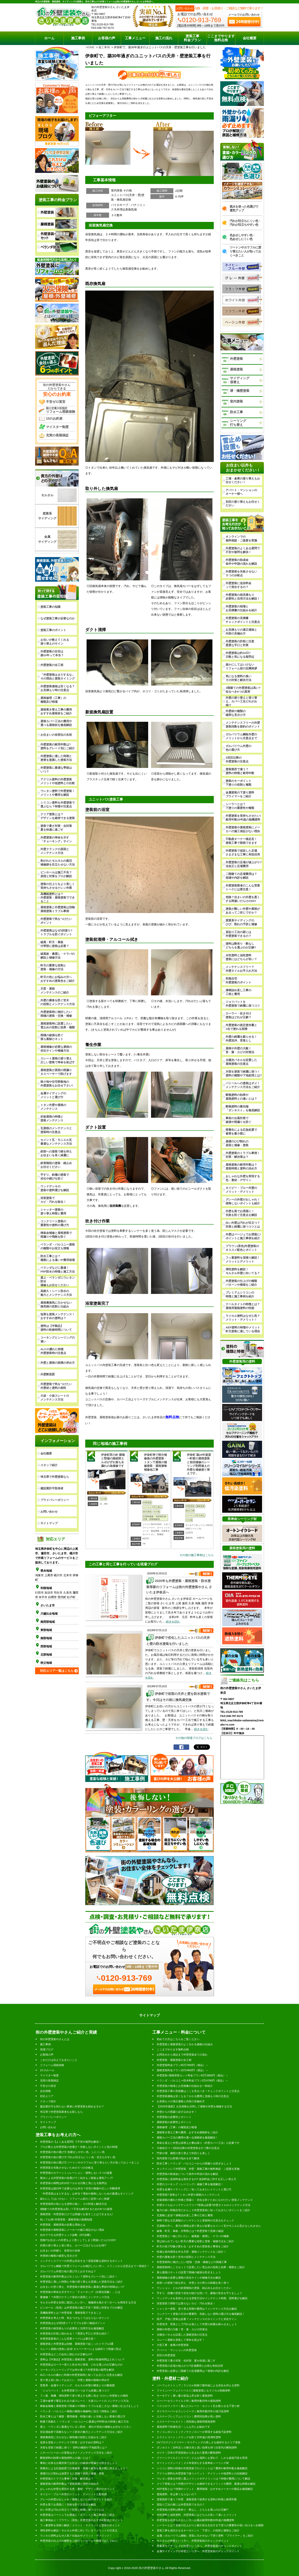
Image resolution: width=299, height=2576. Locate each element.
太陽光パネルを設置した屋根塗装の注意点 (241, 1061)
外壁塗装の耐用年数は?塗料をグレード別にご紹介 (57, 746)
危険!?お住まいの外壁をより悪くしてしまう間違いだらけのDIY (78, 2240)
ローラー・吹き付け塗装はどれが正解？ (238, 1015)
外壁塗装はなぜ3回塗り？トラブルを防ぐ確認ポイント (73, 2323)
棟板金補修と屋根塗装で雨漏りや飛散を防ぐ (56, 1234)
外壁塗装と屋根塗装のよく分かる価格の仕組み (185, 2044)
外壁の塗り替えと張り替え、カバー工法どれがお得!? (241, 701)
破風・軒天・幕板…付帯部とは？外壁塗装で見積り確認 (190, 2230)
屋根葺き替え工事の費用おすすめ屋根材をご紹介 (56, 711)
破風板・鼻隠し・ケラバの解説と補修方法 (57, 955)
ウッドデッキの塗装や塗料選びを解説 (54, 1188)
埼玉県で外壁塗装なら (54, 1476)
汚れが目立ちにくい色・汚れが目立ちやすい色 (245, 222)
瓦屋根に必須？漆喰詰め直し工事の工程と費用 (185, 2215)
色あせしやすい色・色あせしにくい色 (242, 237)
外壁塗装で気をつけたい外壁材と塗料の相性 (56, 1385)
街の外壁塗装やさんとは (54, 2039)
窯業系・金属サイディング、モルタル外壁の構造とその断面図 (77, 2385)
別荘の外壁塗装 (166, 2355)
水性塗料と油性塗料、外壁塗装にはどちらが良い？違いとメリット (197, 2514)
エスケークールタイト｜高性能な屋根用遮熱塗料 (186, 2421)
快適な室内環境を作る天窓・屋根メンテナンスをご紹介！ (191, 2251)
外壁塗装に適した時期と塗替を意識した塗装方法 (56, 757)
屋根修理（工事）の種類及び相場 (53, 699)
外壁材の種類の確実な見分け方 (236, 712)
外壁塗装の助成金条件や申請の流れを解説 (241, 561)
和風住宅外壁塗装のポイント (238, 980)
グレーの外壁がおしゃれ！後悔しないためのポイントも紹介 (76, 2499)
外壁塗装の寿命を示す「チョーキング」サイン (56, 839)
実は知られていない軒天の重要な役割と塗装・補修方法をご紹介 (195, 2241)
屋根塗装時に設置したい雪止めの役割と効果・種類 (57, 1025)
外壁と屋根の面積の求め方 (57, 1362)
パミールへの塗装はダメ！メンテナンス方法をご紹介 (243, 1085)
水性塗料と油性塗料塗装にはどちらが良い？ (241, 957)
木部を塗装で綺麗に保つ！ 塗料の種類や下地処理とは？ (74, 2447)
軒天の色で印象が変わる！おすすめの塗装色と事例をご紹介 (193, 2246)
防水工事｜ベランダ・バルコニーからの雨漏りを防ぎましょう (194, 2163)
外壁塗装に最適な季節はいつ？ (56, 769)
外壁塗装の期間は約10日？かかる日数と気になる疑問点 (73, 2183)
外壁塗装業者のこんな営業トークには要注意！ (243, 887)
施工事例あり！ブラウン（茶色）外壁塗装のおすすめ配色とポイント (81, 2520)
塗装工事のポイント (53, 630)
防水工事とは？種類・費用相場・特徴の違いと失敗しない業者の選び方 (82, 2416)
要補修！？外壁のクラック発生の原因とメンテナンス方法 (74, 2297)
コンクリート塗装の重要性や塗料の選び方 (54, 1223)
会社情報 (45, 2091)
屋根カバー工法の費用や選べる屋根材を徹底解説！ (187, 2137)
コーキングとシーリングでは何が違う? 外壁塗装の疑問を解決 (77, 2369)
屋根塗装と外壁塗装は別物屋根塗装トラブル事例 (57, 909)
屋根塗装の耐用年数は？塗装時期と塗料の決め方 (241, 1166)
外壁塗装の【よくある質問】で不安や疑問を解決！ (70, 2141)
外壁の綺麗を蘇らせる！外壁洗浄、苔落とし (241, 1038)
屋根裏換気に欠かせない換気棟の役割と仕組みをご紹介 (73, 2437)
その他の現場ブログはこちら (193, 1737)
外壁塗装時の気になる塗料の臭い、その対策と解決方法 (73, 2203)
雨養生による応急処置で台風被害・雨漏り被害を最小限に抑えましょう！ (84, 2468)
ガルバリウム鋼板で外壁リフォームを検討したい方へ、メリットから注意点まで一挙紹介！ (95, 2266)
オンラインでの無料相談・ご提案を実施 (241, 538)
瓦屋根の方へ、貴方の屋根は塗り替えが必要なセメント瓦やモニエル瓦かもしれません (209, 2225)
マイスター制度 (49, 2075)
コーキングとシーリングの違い (57, 1339)
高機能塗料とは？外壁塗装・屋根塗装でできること (57, 897)
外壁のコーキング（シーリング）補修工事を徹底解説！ (190, 2184)
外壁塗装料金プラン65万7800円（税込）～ (182, 2065)
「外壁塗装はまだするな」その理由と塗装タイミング (57, 676)
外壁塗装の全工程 (51, 664)
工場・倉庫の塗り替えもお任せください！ (243, 480)
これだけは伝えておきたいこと (58, 2059)
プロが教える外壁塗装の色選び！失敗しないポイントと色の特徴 (78, 2146)
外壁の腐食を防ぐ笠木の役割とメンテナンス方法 (57, 1002)
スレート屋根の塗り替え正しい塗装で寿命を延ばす (57, 1060)
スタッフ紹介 (49, 1465)
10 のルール (47, 2070)
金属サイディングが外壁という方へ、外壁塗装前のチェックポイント (198, 2551)
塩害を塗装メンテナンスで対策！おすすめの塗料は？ (72, 2442)
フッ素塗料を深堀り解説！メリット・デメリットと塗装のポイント (80, 2525)
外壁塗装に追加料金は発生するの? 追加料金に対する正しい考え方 (196, 2179)
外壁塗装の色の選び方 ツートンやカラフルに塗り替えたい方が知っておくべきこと (90, 2162)
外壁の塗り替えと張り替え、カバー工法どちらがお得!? (73, 2245)
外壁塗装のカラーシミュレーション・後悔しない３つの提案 (76, 2172)
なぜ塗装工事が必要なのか (57, 618)
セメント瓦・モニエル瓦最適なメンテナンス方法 (56, 1141)
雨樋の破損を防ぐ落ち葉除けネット (51, 1037)
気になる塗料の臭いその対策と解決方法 (238, 678)
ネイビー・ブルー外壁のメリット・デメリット (241, 1189)
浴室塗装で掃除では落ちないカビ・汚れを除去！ (186, 2303)
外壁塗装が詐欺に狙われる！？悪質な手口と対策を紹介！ (74, 2333)
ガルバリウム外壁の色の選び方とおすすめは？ (68, 2271)
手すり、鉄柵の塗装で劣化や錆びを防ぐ (54, 1176)
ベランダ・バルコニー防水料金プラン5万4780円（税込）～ (192, 2080)
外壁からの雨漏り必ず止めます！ (177, 2111)
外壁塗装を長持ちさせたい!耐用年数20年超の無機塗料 (243, 817)
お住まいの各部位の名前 (56, 734)
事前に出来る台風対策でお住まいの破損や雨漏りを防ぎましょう (78, 2462)
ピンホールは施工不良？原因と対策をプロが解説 (56, 874)
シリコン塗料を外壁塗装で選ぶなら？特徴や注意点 (57, 804)
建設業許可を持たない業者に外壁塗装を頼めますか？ (72, 2106)
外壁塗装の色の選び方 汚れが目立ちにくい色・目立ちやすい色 (78, 2157)
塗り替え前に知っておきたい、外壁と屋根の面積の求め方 (74, 2380)
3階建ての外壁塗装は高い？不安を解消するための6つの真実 (76, 2209)
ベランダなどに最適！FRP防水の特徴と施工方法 (57, 1269)
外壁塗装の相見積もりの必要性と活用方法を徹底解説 (72, 2328)
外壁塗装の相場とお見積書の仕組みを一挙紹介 (185, 2085)
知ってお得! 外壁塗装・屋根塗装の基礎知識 (66, 2219)
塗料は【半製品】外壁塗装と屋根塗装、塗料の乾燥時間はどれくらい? (82, 2359)
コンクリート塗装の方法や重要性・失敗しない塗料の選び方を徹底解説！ (201, 2313)
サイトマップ (49, 1523)
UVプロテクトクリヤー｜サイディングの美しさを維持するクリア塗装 (198, 2442)
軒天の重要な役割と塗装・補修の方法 (53, 967)
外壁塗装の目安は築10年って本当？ (52, 653)
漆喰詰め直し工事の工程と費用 (238, 992)
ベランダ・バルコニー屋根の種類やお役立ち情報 (57, 1246)
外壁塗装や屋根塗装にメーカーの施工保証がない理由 (243, 829)
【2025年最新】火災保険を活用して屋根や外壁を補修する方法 (194, 2106)
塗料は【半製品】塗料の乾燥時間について (56, 1327)
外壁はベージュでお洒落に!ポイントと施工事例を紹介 (243, 1236)
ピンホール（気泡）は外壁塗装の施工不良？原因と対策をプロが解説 (81, 2307)
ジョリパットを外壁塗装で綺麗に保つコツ (243, 1003)
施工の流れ (163, 38)
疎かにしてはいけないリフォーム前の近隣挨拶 (241, 666)
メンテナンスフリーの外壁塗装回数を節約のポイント (243, 724)
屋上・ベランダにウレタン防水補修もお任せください (57, 1281)
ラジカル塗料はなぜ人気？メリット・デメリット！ (243, 1317)
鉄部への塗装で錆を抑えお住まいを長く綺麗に (56, 1153)
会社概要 (249, 38)
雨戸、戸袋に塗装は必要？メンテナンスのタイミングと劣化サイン (197, 2319)
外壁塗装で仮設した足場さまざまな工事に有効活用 (243, 852)
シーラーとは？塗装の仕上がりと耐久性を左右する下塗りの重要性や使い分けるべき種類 (210, 2525)
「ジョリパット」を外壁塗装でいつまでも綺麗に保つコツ (74, 2390)
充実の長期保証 (49, 2080)
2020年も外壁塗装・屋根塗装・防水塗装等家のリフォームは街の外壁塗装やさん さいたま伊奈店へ (179, 1586)
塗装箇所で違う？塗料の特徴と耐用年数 (240, 771)
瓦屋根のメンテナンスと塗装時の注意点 (56, 1130)
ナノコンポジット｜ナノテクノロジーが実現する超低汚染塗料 (194, 2431)
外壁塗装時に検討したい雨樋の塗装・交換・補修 (56, 1013)
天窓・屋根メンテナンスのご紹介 (54, 990)
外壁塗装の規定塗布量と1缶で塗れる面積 (241, 1026)
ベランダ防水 (57, 247)
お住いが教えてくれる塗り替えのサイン (54, 641)
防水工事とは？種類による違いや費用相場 (57, 1258)
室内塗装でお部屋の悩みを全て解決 (178, 2158)
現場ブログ (46, 2049)
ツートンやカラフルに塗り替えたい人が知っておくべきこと (245, 251)
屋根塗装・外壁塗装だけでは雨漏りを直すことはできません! (76, 2214)
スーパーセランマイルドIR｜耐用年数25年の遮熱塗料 (189, 2400)
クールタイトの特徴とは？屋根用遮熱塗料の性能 (243, 1306)
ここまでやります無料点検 (221, 38)
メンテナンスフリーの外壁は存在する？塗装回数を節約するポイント (81, 2260)
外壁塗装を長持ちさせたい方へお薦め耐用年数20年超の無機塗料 (196, 2520)
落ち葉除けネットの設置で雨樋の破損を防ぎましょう (189, 2272)
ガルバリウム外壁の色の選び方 (238, 747)
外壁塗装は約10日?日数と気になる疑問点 (240, 654)
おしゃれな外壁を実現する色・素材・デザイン (243, 1178)
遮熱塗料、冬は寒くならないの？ (177, 2494)
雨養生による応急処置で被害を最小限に (241, 1131)
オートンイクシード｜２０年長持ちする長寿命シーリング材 (193, 2462)
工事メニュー (135, 38)
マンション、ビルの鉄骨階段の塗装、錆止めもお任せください (194, 2287)
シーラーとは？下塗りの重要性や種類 (240, 805)
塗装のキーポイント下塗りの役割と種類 (238, 782)
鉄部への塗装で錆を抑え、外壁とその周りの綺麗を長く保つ (193, 2282)
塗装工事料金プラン (192, 38)
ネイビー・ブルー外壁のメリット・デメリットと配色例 (73, 2494)
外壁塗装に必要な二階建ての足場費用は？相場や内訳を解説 (193, 2370)
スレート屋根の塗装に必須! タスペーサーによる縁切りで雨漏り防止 (81, 2348)
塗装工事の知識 (50, 606)
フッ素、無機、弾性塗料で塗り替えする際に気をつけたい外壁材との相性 (84, 2395)
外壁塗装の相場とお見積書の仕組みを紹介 (241, 608)
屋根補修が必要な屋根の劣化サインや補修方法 (56, 1048)
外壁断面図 (47, 1374)
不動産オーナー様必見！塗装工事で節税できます (241, 840)
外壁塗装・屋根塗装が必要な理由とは (62, 2224)
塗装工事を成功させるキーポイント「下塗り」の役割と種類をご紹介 (198, 2530)
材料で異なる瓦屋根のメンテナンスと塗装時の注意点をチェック (195, 2220)
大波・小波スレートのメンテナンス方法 (54, 1397)
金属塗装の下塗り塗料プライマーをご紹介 (240, 794)
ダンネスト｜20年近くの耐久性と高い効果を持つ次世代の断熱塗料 (197, 2447)
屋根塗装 (57, 224)
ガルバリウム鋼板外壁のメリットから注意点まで (241, 736)
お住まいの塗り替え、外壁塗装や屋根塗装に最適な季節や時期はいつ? (82, 2286)
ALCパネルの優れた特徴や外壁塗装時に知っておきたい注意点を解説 (81, 2374)
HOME (90, 47)
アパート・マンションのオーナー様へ (241, 491)
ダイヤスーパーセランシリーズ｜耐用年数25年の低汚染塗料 (193, 2411)
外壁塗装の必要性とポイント (174, 2116)
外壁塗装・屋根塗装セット (57, 235)
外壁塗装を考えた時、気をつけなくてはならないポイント (74, 2317)
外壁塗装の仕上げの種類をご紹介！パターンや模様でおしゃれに (78, 2540)
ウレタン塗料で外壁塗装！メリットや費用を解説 (57, 792)
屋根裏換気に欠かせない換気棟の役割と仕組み (56, 1304)
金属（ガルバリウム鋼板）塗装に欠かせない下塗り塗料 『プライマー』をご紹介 (205, 2535)
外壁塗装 (57, 212)
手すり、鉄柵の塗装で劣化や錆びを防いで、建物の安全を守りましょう (199, 2293)
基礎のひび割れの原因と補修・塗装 (237, 1143)
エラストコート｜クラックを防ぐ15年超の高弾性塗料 (189, 2437)
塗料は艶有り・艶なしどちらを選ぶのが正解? (241, 945)
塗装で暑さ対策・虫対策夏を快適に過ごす (56, 827)
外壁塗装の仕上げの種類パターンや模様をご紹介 (241, 1282)
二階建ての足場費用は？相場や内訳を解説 (241, 875)
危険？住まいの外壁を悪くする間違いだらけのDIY (243, 899)
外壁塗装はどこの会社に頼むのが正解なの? (66, 2354)
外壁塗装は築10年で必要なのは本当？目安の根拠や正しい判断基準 (80, 2188)
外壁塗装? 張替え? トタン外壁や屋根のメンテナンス (188, 2194)
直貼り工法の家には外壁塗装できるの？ (238, 933)
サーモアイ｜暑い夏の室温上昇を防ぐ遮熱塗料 (185, 2395)
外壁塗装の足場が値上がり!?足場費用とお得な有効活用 (190, 2365)
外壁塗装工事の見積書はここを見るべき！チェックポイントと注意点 (198, 2091)
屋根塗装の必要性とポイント (174, 2122)
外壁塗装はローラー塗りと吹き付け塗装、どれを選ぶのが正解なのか (81, 2364)
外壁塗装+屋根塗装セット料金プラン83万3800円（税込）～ (193, 2075)
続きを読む (173, 1621)
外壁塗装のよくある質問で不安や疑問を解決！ (243, 550)
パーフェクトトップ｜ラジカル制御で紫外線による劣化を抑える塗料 (198, 2385)
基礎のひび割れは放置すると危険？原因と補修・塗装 (72, 2473)
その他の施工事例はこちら (196, 1555)
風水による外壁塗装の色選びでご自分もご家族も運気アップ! (76, 2177)
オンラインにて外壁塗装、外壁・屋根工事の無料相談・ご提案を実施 (198, 2168)
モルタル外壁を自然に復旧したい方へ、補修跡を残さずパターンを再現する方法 (88, 2302)
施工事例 (78, 38)
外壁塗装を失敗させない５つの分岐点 (241, 573)
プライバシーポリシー (54, 1500)
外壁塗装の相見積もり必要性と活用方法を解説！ (243, 596)
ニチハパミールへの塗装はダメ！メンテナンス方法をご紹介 (76, 2452)
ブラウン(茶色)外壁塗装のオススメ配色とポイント (242, 1247)
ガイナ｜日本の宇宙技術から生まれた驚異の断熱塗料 (189, 2452)
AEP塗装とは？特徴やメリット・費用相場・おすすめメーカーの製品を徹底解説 (205, 2488)
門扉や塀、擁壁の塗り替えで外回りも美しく (183, 2153)
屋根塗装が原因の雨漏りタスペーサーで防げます (56, 1071)
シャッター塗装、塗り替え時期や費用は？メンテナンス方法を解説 (197, 2308)
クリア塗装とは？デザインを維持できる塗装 (57, 816)
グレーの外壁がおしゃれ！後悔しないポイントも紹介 (243, 1201)
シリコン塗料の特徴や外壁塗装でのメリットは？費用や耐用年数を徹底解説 (202, 2468)
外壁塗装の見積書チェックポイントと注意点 (243, 619)
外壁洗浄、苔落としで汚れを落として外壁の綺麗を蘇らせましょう (197, 2324)
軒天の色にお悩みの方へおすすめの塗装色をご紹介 (57, 978)
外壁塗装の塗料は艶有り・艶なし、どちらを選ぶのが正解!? (192, 2509)
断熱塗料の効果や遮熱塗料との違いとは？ (241, 1096)
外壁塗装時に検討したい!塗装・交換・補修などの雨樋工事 (192, 2262)
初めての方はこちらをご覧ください (178, 2039)
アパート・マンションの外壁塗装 (177, 2350)
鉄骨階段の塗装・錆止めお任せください (56, 1164)
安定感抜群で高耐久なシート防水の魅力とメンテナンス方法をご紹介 (81, 2431)
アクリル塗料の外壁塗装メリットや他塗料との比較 (57, 781)
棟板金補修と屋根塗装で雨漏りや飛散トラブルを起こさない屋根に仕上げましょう (89, 2405)
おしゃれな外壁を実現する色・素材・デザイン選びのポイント (77, 2488)
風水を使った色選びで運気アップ (244, 208)
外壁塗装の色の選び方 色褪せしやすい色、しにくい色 (72, 2152)
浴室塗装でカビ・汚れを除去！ (53, 1199)
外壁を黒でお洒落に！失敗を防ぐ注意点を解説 (241, 1213)
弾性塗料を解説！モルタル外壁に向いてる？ (243, 1271)
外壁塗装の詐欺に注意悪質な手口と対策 (240, 643)
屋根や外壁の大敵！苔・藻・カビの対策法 (240, 1050)
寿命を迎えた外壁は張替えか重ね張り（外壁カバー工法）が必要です (198, 2142)
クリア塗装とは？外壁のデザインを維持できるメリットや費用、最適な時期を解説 (206, 2483)
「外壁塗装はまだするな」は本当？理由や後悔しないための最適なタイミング (86, 2193)
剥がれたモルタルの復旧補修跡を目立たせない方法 (57, 862)
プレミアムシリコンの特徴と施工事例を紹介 (240, 1294)
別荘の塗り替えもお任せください (243, 503)
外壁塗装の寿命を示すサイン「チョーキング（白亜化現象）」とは (80, 2291)
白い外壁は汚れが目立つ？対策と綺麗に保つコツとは (243, 1224)
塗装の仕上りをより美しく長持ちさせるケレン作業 (57, 885)
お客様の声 (106, 38)
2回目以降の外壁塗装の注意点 (237, 759)
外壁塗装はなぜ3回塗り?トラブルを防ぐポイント (56, 932)
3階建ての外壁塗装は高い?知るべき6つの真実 (243, 689)
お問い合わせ (49, 1511)
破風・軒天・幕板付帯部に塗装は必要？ (54, 944)
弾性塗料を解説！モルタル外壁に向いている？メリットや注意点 (78, 2530)
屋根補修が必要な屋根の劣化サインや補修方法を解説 (189, 2277)
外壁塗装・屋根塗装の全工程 (174, 2059)
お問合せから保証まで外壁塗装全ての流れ (182, 2054)
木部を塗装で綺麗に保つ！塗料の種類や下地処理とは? (244, 1073)
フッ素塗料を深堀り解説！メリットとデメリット (243, 1259)
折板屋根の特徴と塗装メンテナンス (51, 1118)
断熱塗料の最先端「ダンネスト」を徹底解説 (243, 1108)
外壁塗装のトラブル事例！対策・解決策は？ (243, 1154)
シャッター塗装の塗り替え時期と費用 (53, 1211)
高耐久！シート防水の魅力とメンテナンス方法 (56, 1292)
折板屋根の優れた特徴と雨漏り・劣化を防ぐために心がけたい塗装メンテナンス (205, 2199)
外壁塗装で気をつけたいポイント (56, 920)
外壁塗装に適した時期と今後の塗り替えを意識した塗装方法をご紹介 (81, 2281)
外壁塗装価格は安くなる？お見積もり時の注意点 (57, 688)
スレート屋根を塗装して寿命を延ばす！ (181, 2339)
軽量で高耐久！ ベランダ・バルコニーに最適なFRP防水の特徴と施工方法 (84, 2421)
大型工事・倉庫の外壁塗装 (173, 2344)
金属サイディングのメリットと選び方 (53, 1095)
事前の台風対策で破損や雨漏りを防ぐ (238, 1119)
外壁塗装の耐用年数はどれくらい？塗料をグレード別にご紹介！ (78, 2276)
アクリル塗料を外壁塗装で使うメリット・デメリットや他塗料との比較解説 (202, 2473)
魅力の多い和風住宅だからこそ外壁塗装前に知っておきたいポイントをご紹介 (203, 2210)
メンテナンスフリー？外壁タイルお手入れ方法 (241, 968)
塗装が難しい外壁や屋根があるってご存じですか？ (243, 910)
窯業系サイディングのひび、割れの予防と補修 (241, 922)
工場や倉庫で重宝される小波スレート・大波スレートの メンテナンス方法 (84, 2400)
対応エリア (46, 2096)
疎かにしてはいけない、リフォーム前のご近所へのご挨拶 (74, 2198)
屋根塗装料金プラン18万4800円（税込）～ (182, 2070)
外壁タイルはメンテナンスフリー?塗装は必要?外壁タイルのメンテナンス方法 (204, 2205)
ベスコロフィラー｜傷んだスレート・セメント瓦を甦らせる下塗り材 (198, 2405)
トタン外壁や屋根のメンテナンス (53, 1106)
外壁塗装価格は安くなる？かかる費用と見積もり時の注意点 (193, 2096)
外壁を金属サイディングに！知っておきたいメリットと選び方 (194, 2189)
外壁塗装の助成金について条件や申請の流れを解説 (187, 2173)
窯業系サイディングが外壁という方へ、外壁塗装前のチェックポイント (199, 2545)
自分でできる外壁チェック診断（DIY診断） (66, 2234)
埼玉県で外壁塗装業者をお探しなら (61, 2111)
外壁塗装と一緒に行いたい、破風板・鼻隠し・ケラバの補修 (193, 2236)
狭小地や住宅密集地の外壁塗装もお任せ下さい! (56, 1083)
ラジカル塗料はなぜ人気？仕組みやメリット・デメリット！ (76, 2535)
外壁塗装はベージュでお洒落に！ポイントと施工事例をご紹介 (77, 2514)
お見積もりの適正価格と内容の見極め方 (241, 631)
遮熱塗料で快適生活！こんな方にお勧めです (183, 2426)
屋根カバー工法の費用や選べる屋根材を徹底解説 (56, 723)
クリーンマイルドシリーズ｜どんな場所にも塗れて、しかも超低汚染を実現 (202, 2457)
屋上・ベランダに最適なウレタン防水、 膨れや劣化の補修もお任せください (86, 2426)
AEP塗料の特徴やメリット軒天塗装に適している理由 (243, 1329)
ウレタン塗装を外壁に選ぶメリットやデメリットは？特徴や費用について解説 (203, 2478)
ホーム (49, 38)
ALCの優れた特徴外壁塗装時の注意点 (53, 1351)
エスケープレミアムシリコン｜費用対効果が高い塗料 (189, 2416)
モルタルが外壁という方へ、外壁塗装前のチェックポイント (193, 2540)
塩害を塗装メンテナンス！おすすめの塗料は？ (57, 1316)
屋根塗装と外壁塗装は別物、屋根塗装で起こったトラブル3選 (77, 2343)
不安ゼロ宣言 (48, 2085)
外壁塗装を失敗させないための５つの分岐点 (66, 2167)
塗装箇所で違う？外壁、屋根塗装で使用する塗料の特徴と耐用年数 (197, 2499)
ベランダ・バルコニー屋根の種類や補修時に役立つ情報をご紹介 (78, 2411)
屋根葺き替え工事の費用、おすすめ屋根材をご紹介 (187, 2132)
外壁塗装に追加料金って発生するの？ (238, 585)
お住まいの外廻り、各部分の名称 (60, 2250)
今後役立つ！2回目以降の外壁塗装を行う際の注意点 (188, 2148)
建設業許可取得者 (51, 1488)
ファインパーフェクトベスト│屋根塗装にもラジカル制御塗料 (194, 2390)
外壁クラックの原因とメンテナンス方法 (54, 850)
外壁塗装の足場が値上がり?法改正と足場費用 (244, 864)
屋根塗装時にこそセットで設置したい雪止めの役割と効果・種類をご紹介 (201, 2267)
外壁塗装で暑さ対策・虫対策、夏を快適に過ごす (186, 2360)
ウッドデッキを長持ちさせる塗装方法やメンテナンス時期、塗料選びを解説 (202, 2298)
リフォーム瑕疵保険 (52, 2065)
